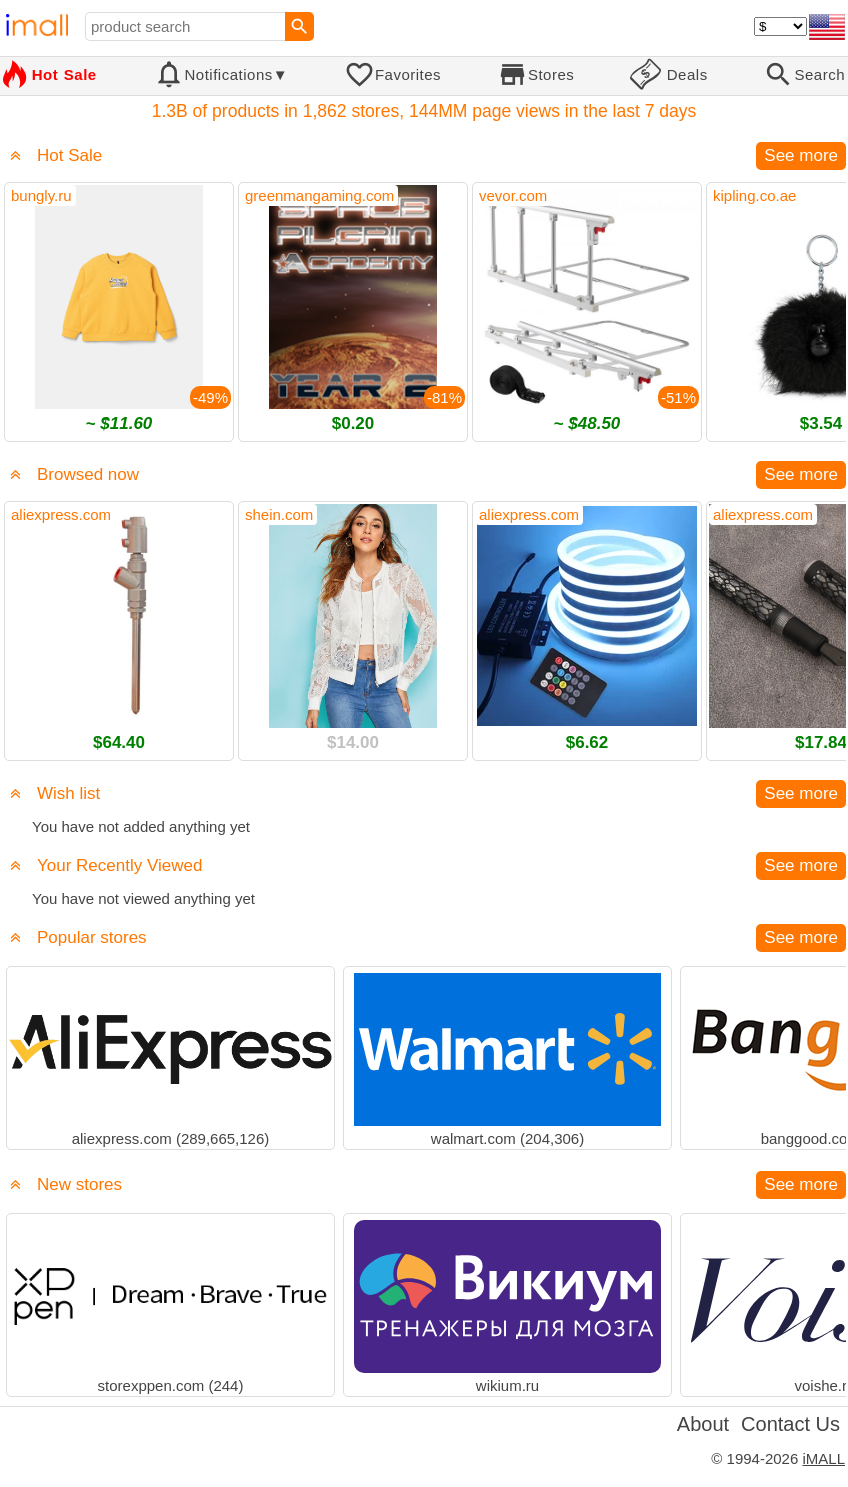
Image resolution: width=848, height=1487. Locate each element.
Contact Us (790, 1424)
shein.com (279, 514)
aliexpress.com (61, 514)
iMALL (823, 1458)
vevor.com (513, 195)
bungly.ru (41, 195)
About (703, 1424)
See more (801, 155)
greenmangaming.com (319, 195)
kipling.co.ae (754, 195)
